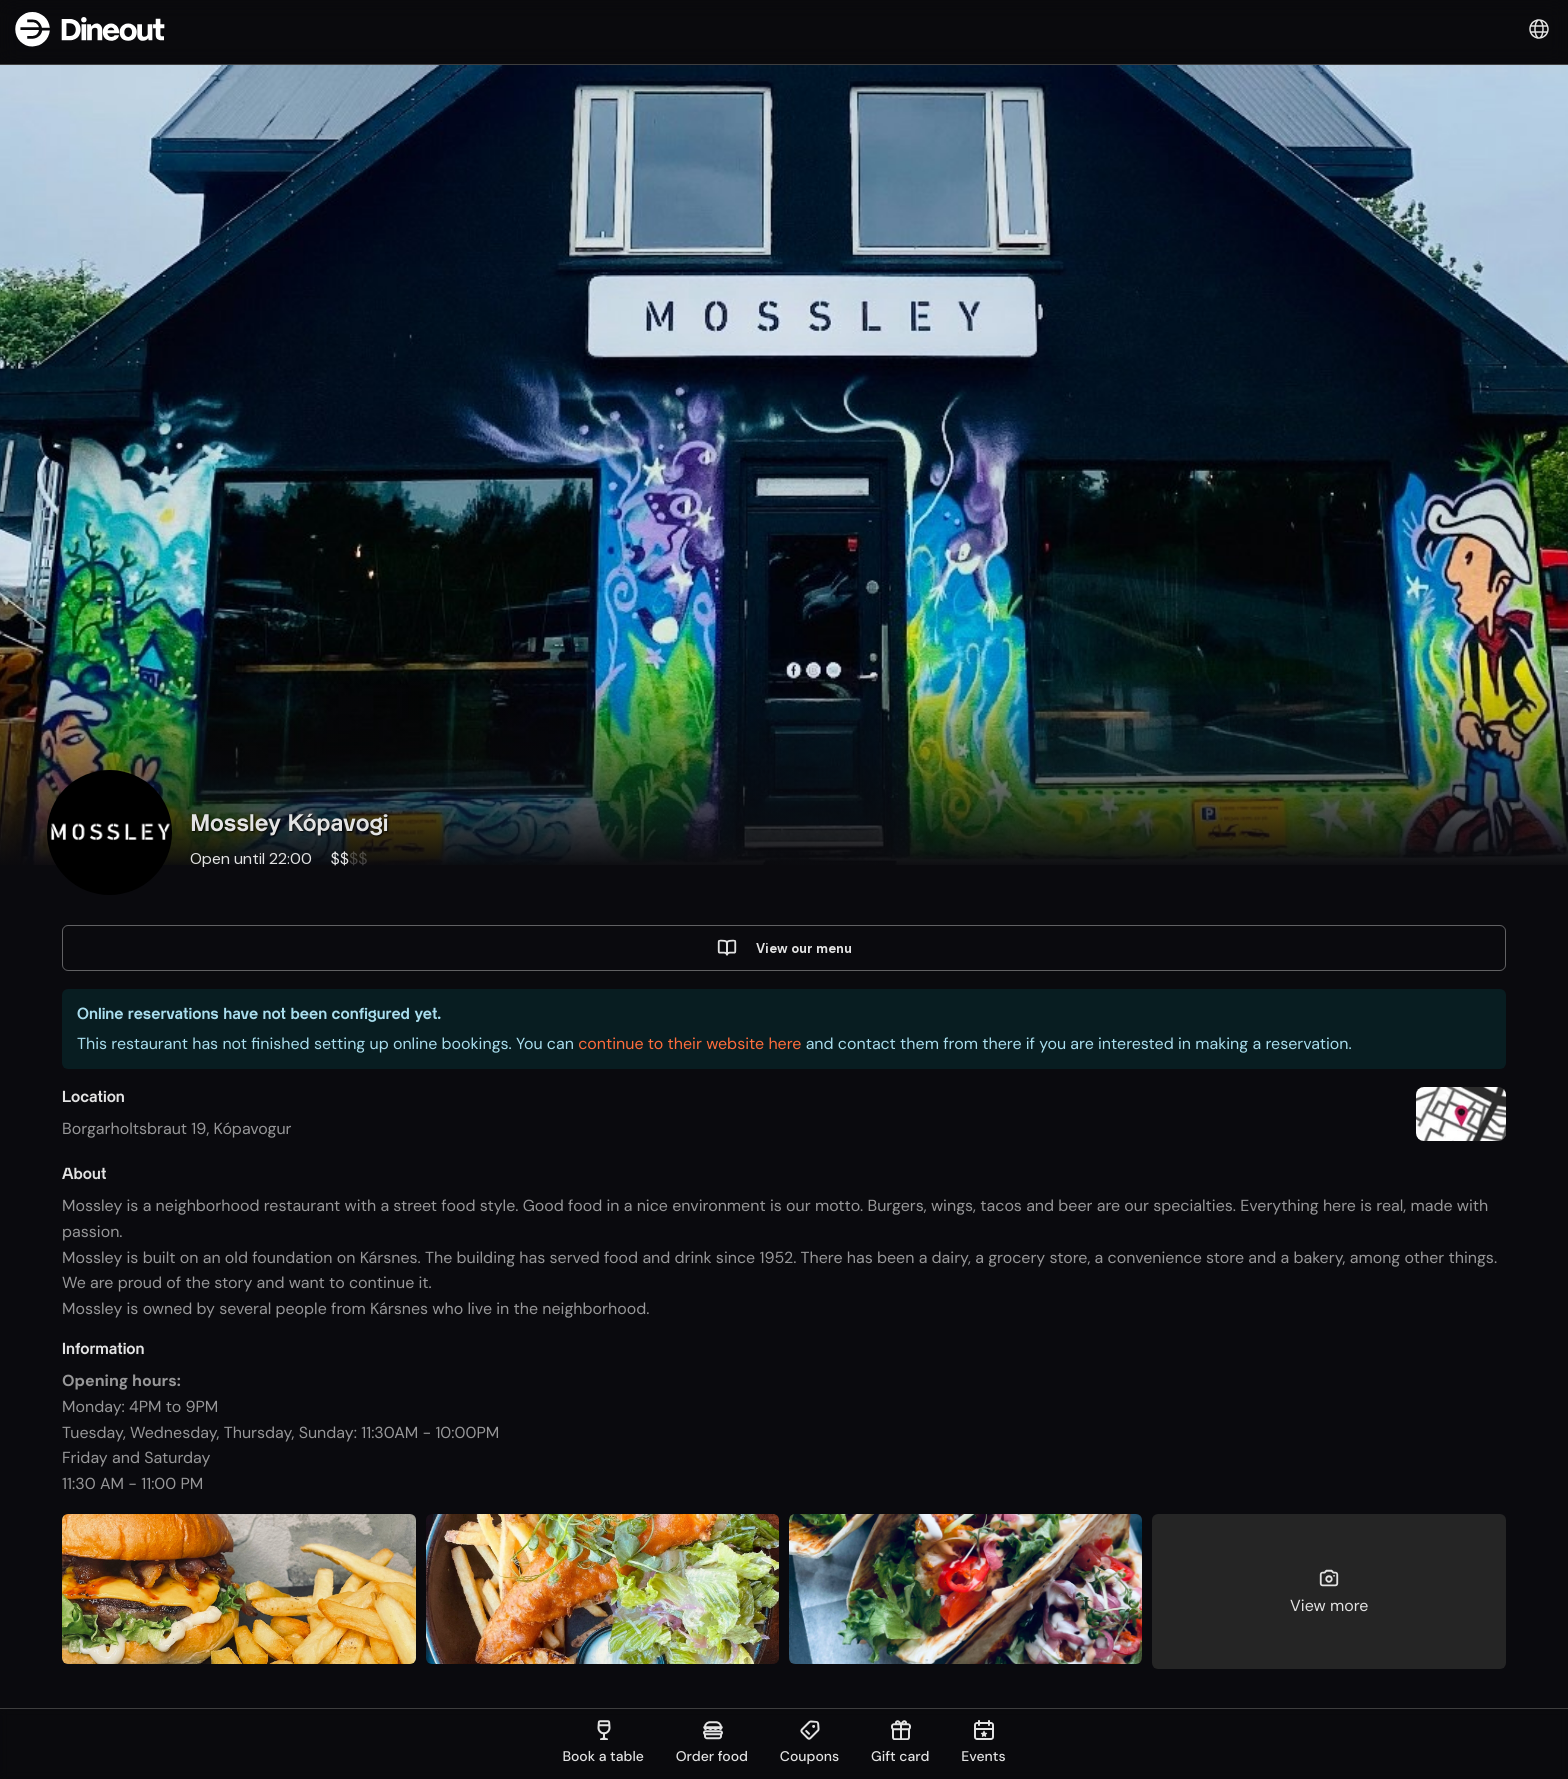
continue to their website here (689, 1046)
